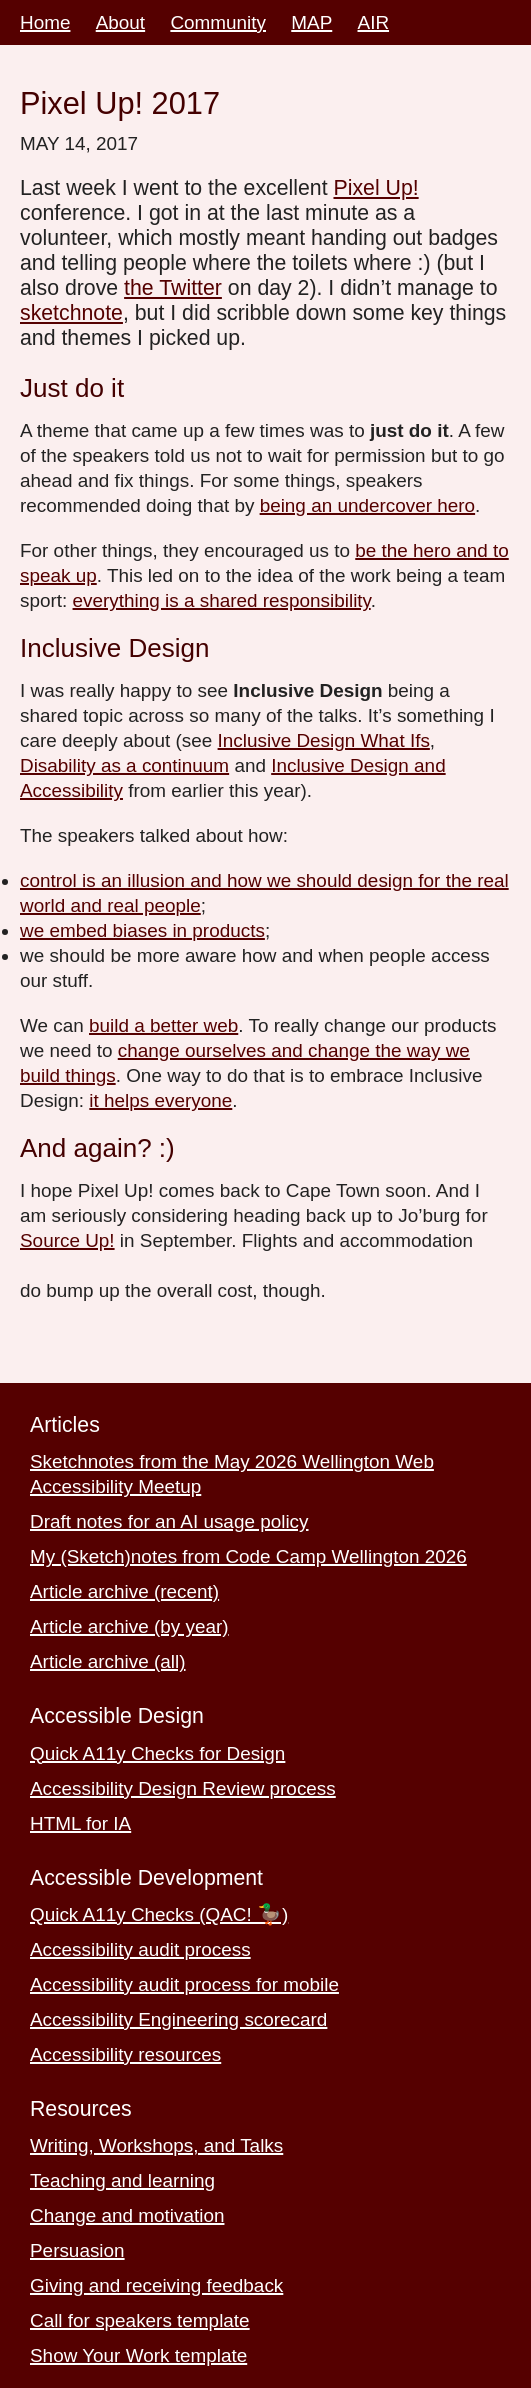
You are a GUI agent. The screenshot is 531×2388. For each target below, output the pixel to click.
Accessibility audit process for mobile (184, 1984)
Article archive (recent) (124, 1591)
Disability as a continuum (124, 765)
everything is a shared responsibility (222, 600)
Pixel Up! (375, 188)
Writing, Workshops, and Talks (156, 2145)
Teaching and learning (122, 2180)
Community (218, 22)
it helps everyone (160, 1100)
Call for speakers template (140, 2320)
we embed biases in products (142, 930)
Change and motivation (127, 2215)
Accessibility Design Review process (183, 1788)
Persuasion (77, 2250)
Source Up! (67, 1240)
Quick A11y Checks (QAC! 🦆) (159, 1914)
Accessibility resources (125, 2054)
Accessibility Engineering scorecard (178, 2019)
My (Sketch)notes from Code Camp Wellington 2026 (248, 1556)
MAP (311, 22)
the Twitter (173, 288)
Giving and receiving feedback (156, 2285)
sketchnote (71, 313)
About (120, 22)
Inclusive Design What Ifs (324, 740)
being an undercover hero (367, 505)
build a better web (163, 1025)
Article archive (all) (108, 1661)
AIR (374, 22)
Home (45, 22)
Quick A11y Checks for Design (157, 1753)
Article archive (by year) (129, 1626)
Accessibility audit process (140, 1949)
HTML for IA (80, 1823)
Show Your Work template (138, 2355)
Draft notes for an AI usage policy (169, 1521)
